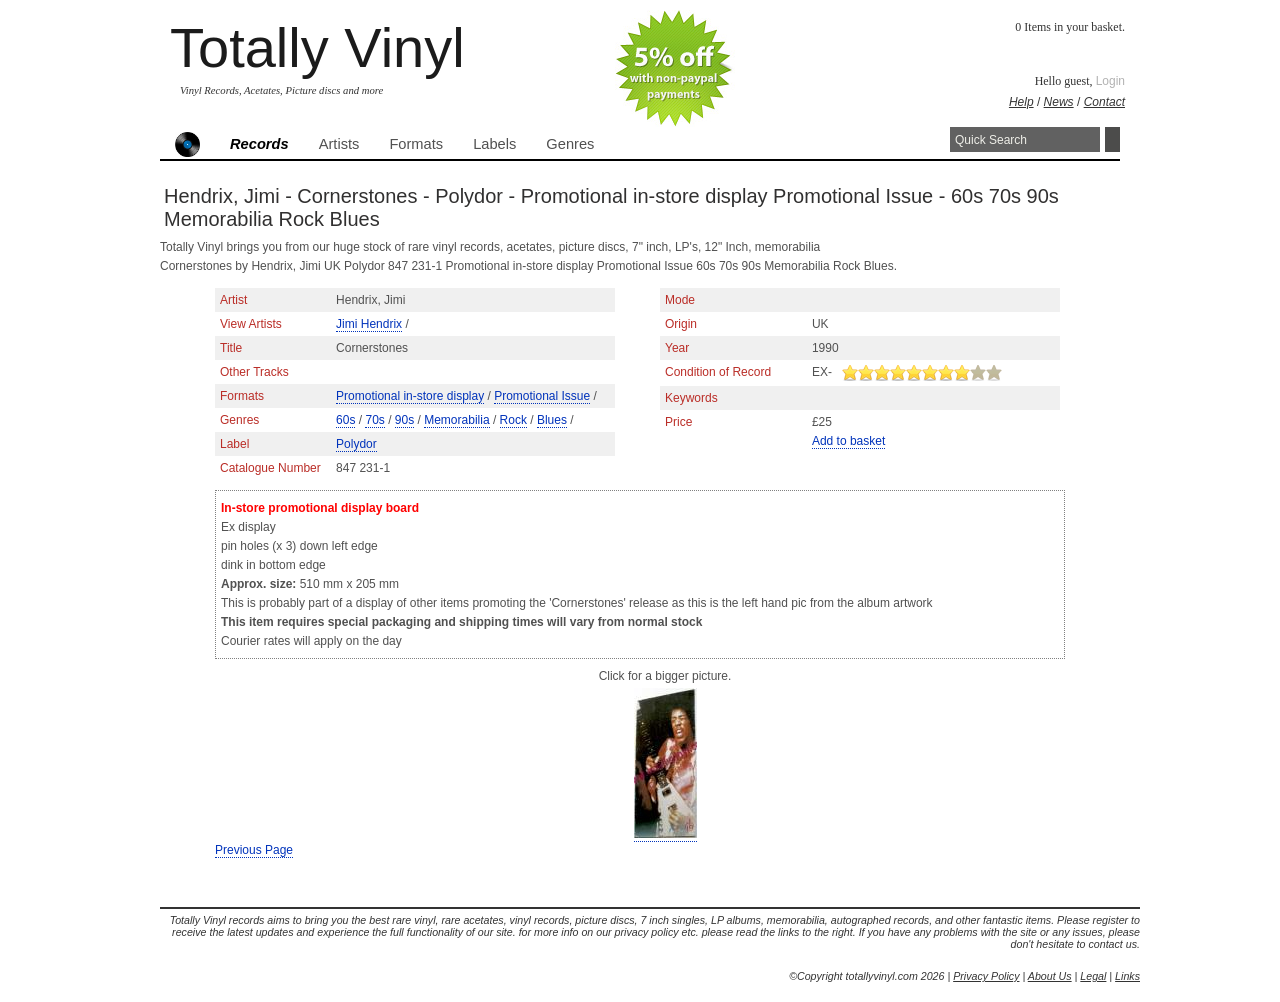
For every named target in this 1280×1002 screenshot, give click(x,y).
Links (1127, 976)
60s (345, 420)
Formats (416, 144)
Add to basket (848, 441)
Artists (339, 144)
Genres (570, 144)
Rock (513, 420)
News (1059, 102)
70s (374, 420)
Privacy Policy (986, 976)
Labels (494, 144)
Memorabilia (456, 420)
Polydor (356, 444)
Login (1110, 81)
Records (259, 144)
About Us (1050, 976)
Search (1112, 139)
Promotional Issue (542, 396)
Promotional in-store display (410, 396)
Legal (1093, 976)
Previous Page (254, 850)
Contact (1104, 102)
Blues (552, 420)
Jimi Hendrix (369, 324)
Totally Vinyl (317, 47)
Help (1021, 102)
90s (404, 420)
